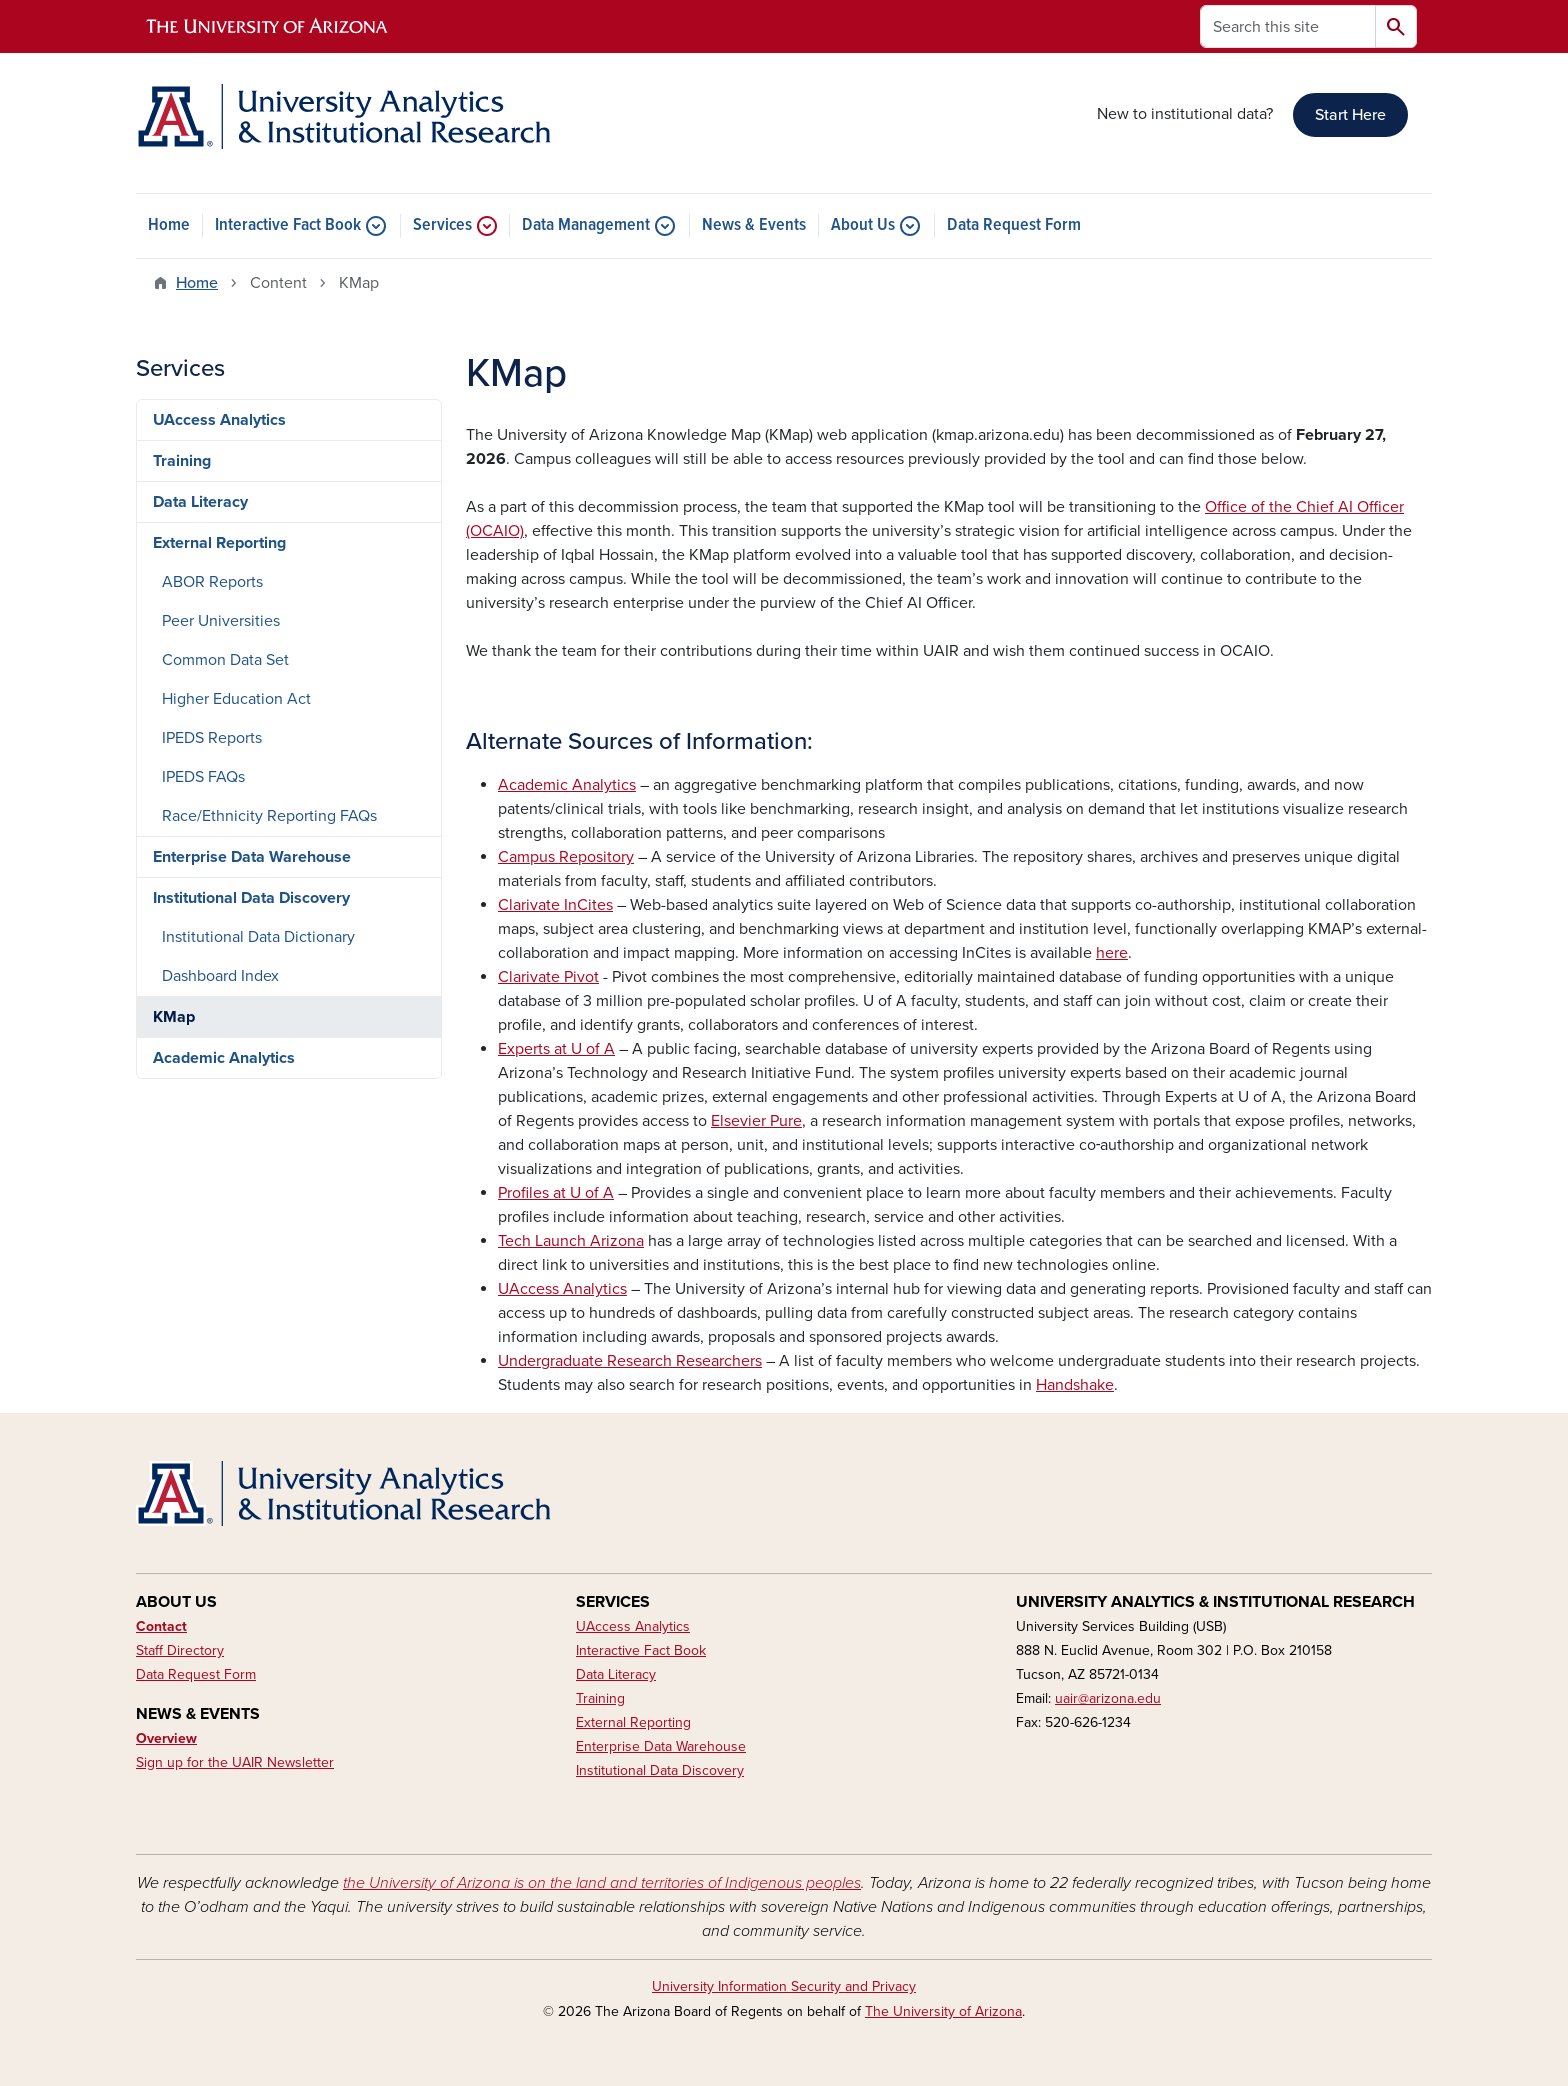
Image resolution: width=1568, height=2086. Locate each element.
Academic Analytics (224, 1058)
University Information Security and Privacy (784, 1986)
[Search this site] (1288, 26)
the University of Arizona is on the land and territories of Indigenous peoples (602, 1883)
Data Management (586, 226)
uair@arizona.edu (1108, 1698)
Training (182, 461)
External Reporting (219, 543)
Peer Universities (221, 621)
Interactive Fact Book (288, 226)
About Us (863, 226)
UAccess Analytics (219, 420)
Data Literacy (200, 502)
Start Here (1350, 115)
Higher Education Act (236, 699)
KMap (174, 1017)
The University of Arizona (943, 2011)
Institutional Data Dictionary (258, 937)
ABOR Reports (212, 582)
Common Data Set (225, 660)
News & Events (754, 226)
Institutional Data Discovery (251, 898)
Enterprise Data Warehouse (252, 857)
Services (442, 226)
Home (169, 226)
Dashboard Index (220, 976)
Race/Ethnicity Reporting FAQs (269, 816)
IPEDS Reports (212, 738)
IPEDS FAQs (203, 777)
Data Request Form (1014, 226)
